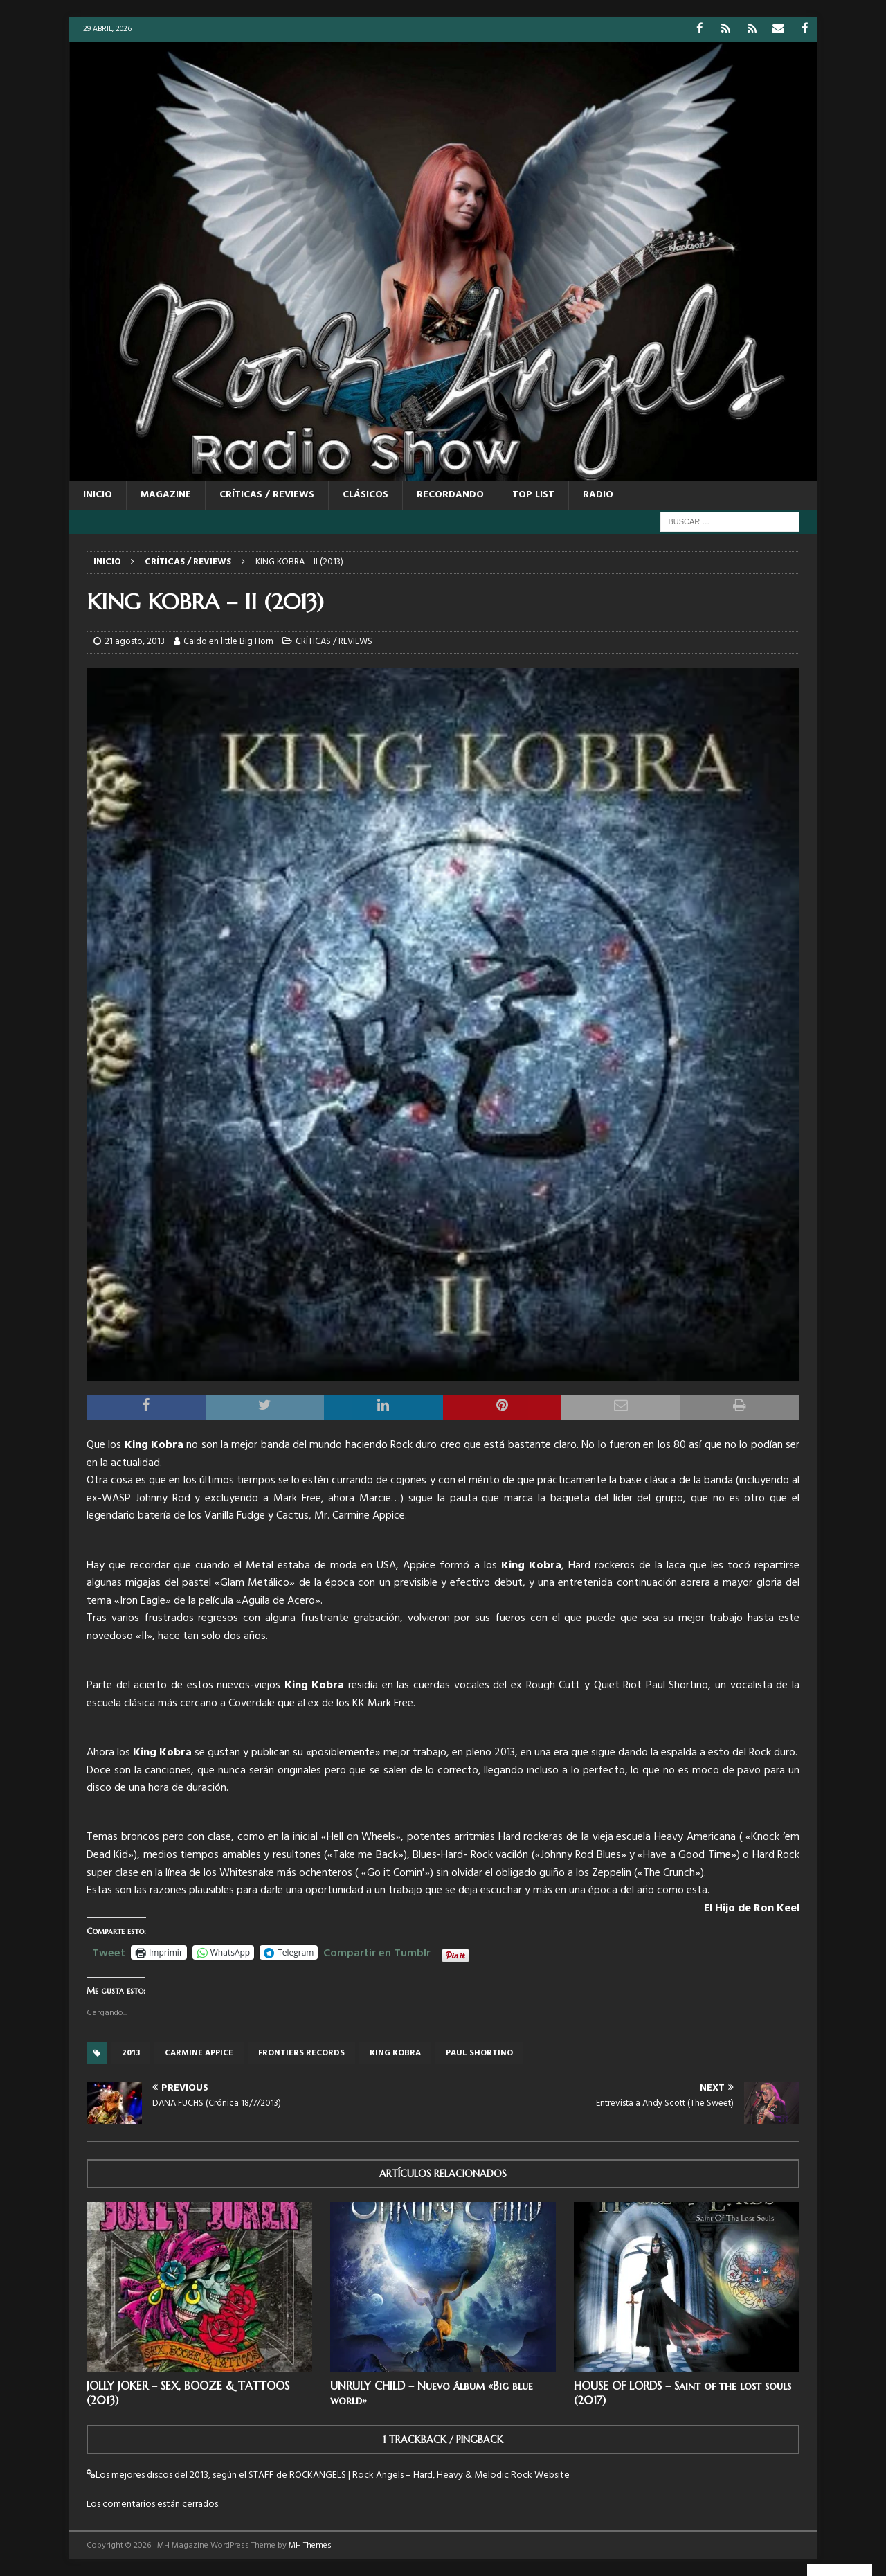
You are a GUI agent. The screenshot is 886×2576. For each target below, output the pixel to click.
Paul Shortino (479, 2052)
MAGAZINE (166, 494)
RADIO (598, 494)
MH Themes (310, 2545)
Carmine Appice (199, 2052)
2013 (131, 2052)
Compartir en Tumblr (377, 1950)
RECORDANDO (450, 494)
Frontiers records (301, 2052)
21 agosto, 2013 (135, 641)
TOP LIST (533, 494)
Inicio (97, 494)
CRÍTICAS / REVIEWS (266, 494)
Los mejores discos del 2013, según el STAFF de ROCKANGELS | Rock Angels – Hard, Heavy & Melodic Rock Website (333, 2475)
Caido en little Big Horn (228, 641)
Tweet (108, 1950)
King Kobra (395, 2052)
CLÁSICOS (365, 494)
